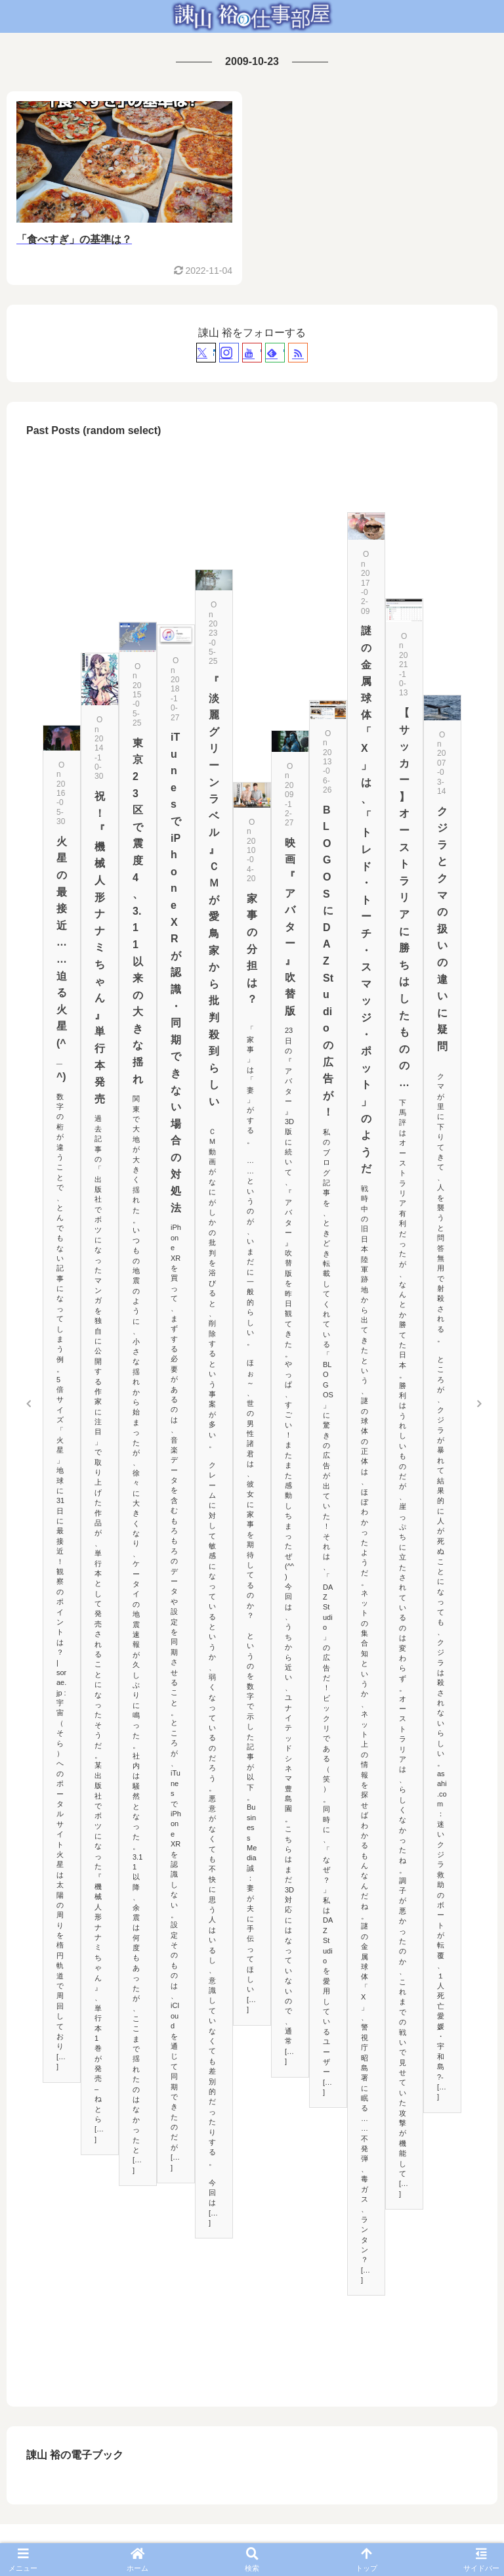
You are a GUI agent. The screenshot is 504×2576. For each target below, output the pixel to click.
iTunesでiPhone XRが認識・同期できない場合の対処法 (176, 972)
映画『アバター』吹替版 (290, 926)
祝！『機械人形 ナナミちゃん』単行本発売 (99, 947)
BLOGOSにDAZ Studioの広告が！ (328, 961)
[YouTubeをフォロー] (252, 352)
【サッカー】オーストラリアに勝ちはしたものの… (404, 897)
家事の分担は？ (252, 949)
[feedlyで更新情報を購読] (275, 352)
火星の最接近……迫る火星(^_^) (61, 959)
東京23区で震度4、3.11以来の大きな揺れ (138, 911)
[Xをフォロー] (206, 352)
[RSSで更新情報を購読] (298, 352)
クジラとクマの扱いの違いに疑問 (442, 929)
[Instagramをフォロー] (229, 352)
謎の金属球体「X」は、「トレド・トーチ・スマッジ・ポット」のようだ (366, 899)
